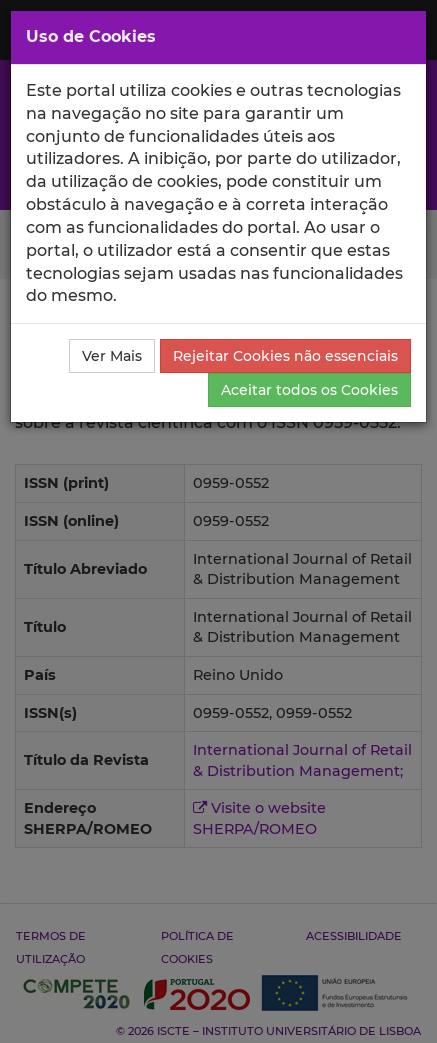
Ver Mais (112, 356)
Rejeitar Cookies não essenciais (285, 356)
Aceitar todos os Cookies (309, 390)
